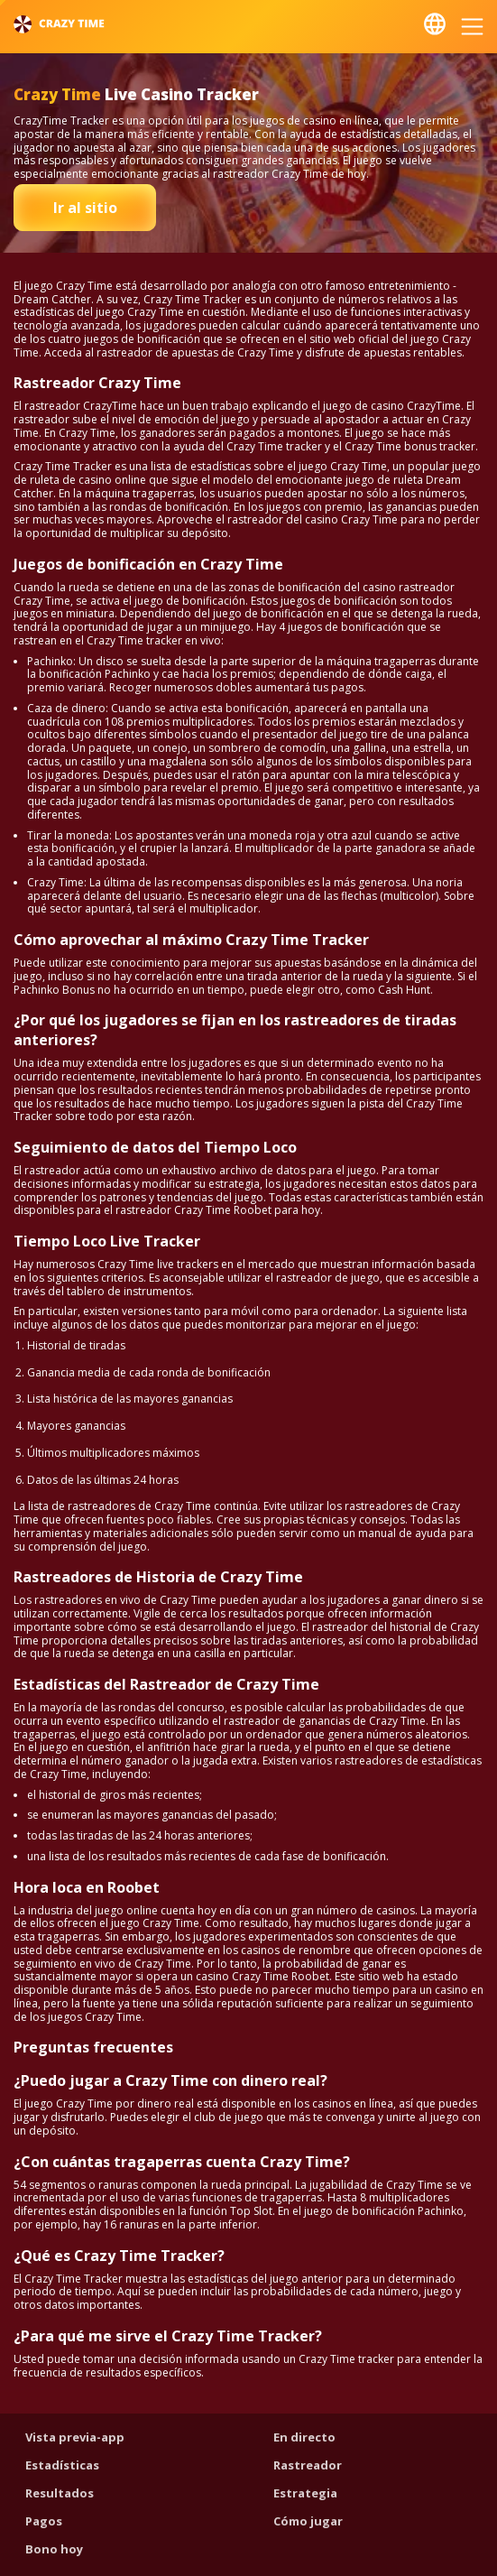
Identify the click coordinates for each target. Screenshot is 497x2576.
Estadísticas (62, 2465)
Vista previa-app (74, 2437)
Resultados (59, 2493)
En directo (304, 2437)
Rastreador (307, 2465)
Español (434, 24)
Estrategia (305, 2493)
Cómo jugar (308, 2521)
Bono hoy (54, 2549)
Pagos (43, 2521)
